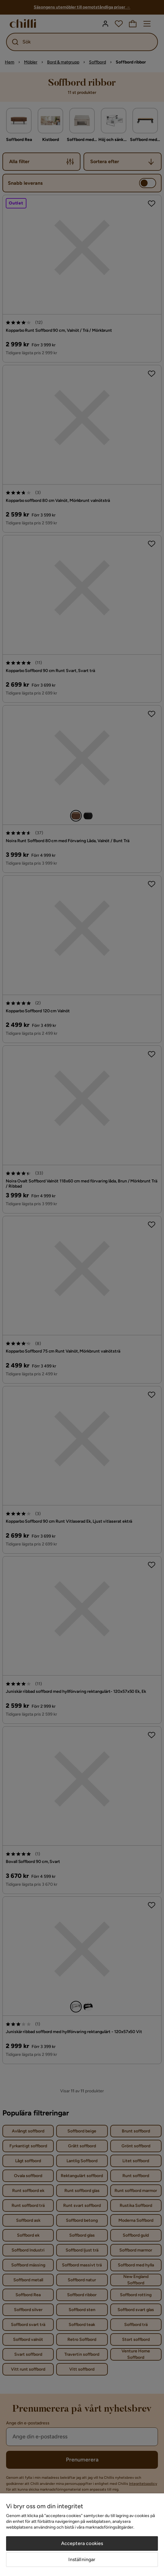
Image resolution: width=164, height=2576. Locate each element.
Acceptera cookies (82, 2543)
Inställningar (81, 2559)
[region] (82, 2534)
